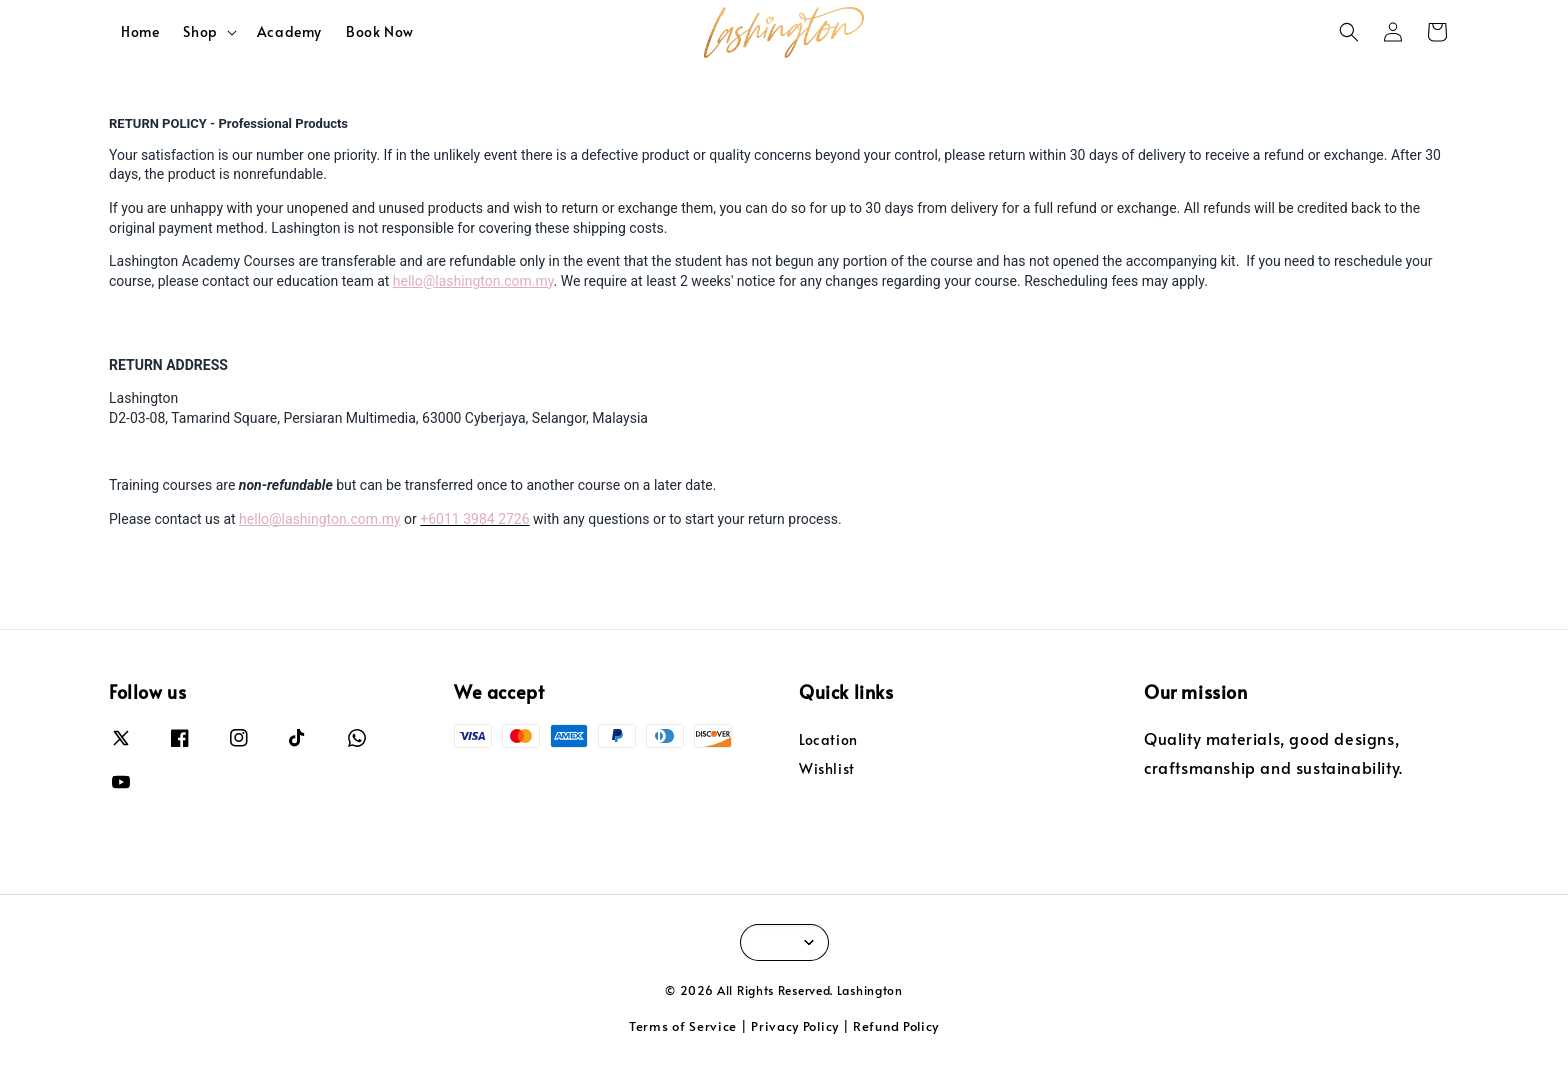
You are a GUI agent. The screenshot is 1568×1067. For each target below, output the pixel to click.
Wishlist (827, 768)
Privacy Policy (795, 1026)
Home (140, 31)
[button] (1349, 32)
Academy (289, 31)
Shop (200, 32)
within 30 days (1073, 155)
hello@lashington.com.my (473, 281)
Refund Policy (896, 1026)
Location (828, 740)
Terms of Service (683, 1026)
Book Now (380, 31)
